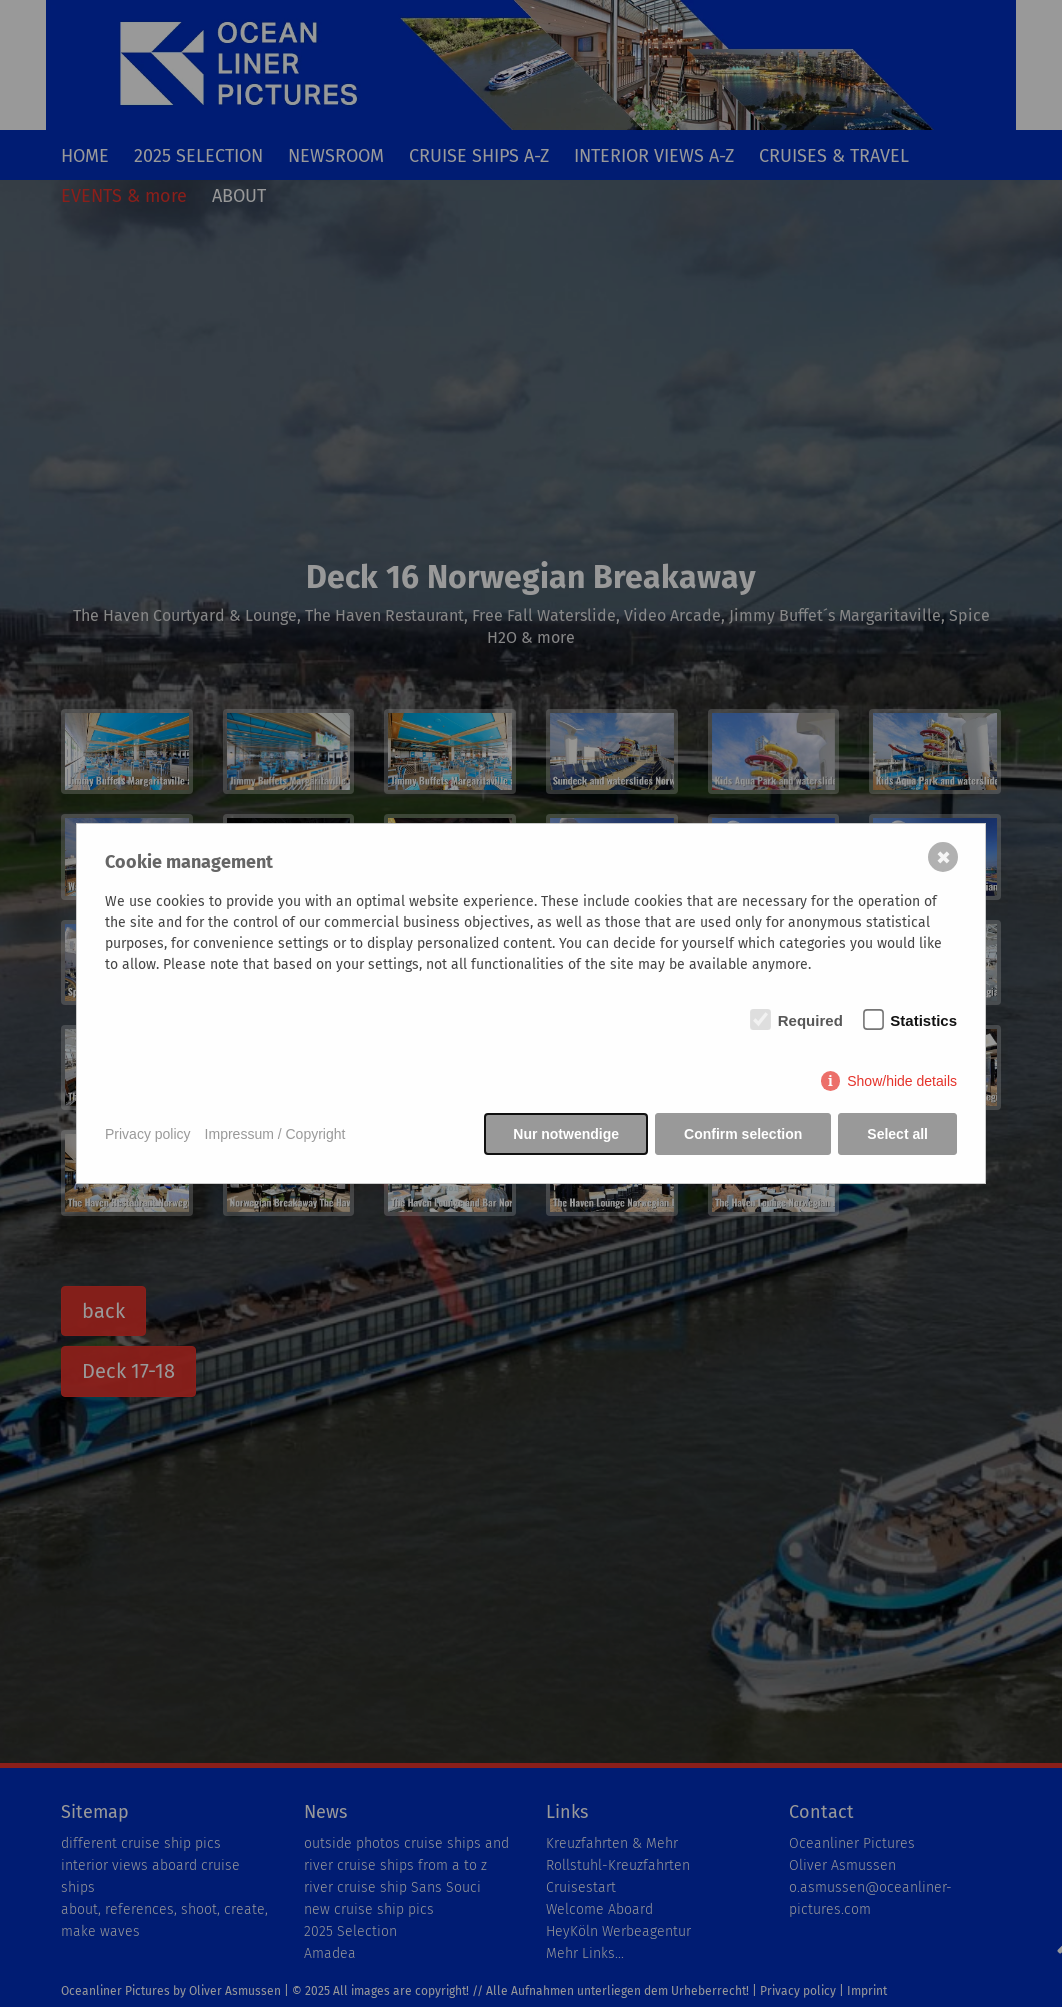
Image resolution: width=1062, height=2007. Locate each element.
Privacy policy (148, 1134)
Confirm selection (743, 1134)
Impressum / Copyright (275, 1134)
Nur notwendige (566, 1134)
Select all (897, 1134)
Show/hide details (902, 1081)
